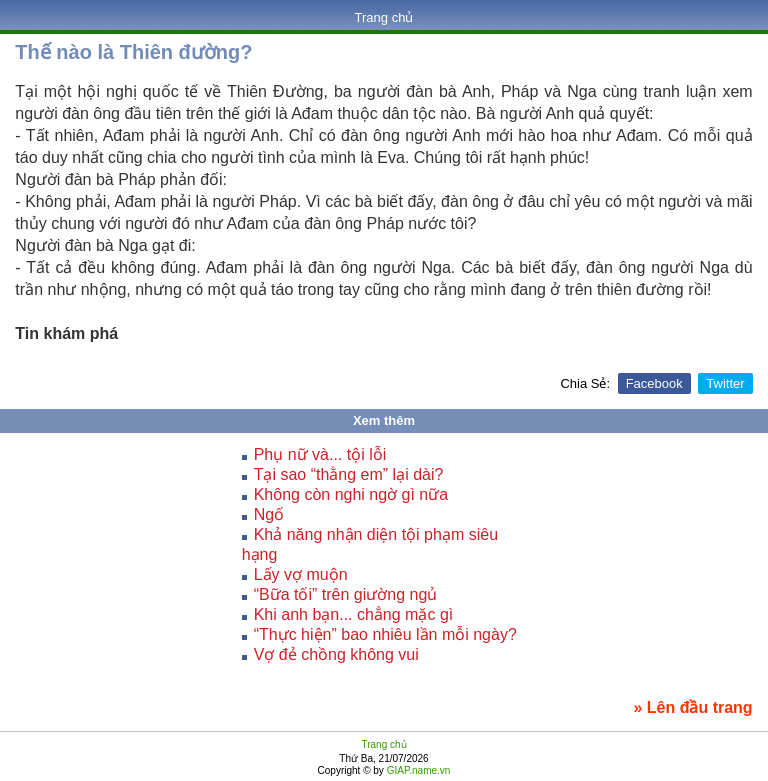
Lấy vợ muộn (301, 574)
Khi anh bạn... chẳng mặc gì (354, 614)
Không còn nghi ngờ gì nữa (351, 494)
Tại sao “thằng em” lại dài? (349, 474)
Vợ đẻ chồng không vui (336, 654)
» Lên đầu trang (692, 707)
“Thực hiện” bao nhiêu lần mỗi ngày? (385, 634)
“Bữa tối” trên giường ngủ (346, 594)
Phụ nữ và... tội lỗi (320, 454)
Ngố (269, 514)
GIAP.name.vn (417, 770)
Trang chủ (384, 17)
